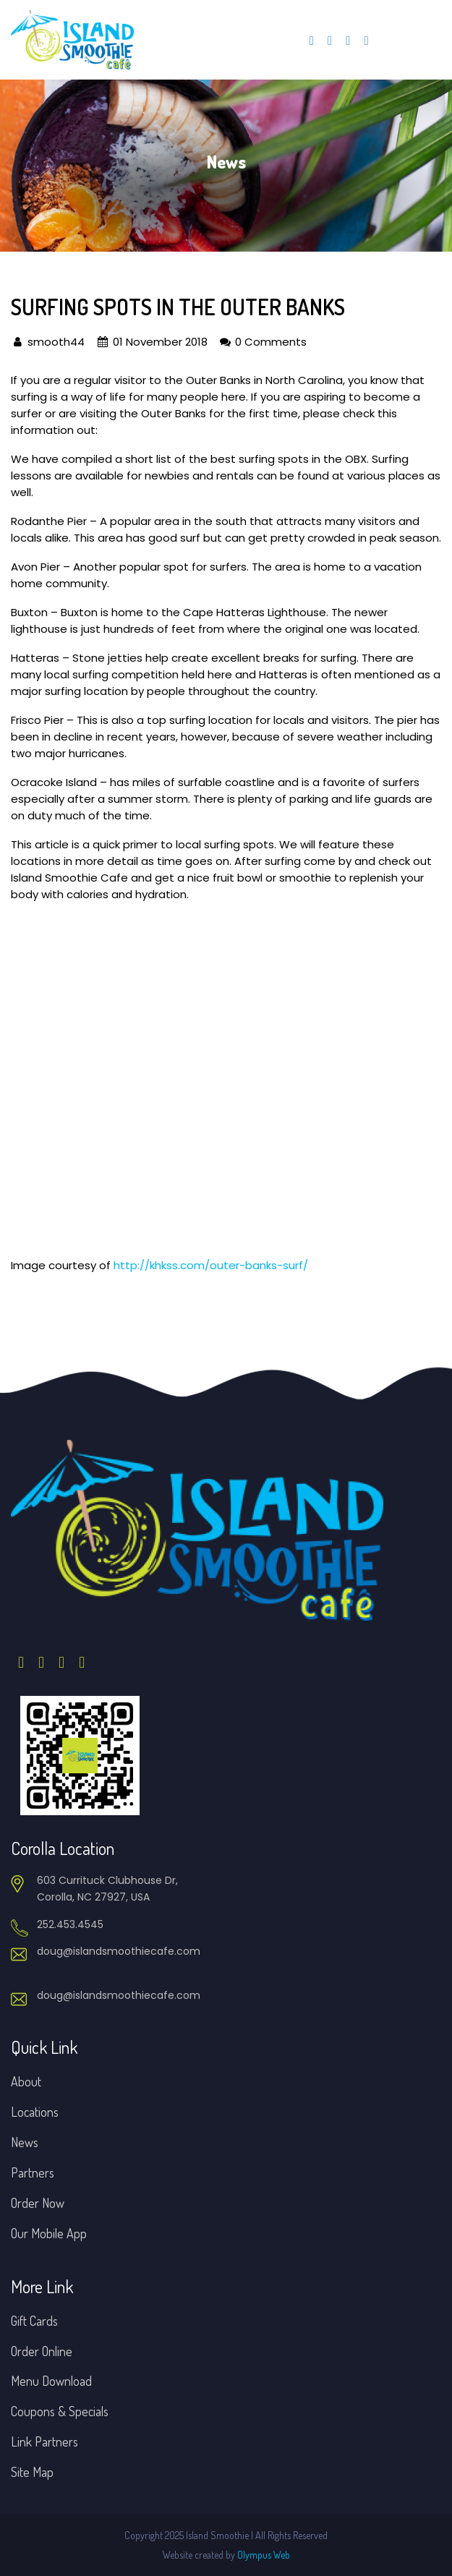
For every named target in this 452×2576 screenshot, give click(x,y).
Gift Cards (34, 2321)
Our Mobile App (49, 2233)
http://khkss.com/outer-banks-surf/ (211, 1265)
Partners (32, 2172)
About (26, 2081)
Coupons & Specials (59, 2411)
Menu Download (51, 2381)
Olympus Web (263, 2555)
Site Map (32, 2472)
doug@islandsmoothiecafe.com (118, 1951)
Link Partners (44, 2441)
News (24, 2142)
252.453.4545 (70, 1924)
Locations (35, 2112)
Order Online (41, 2351)
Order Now (37, 2203)
